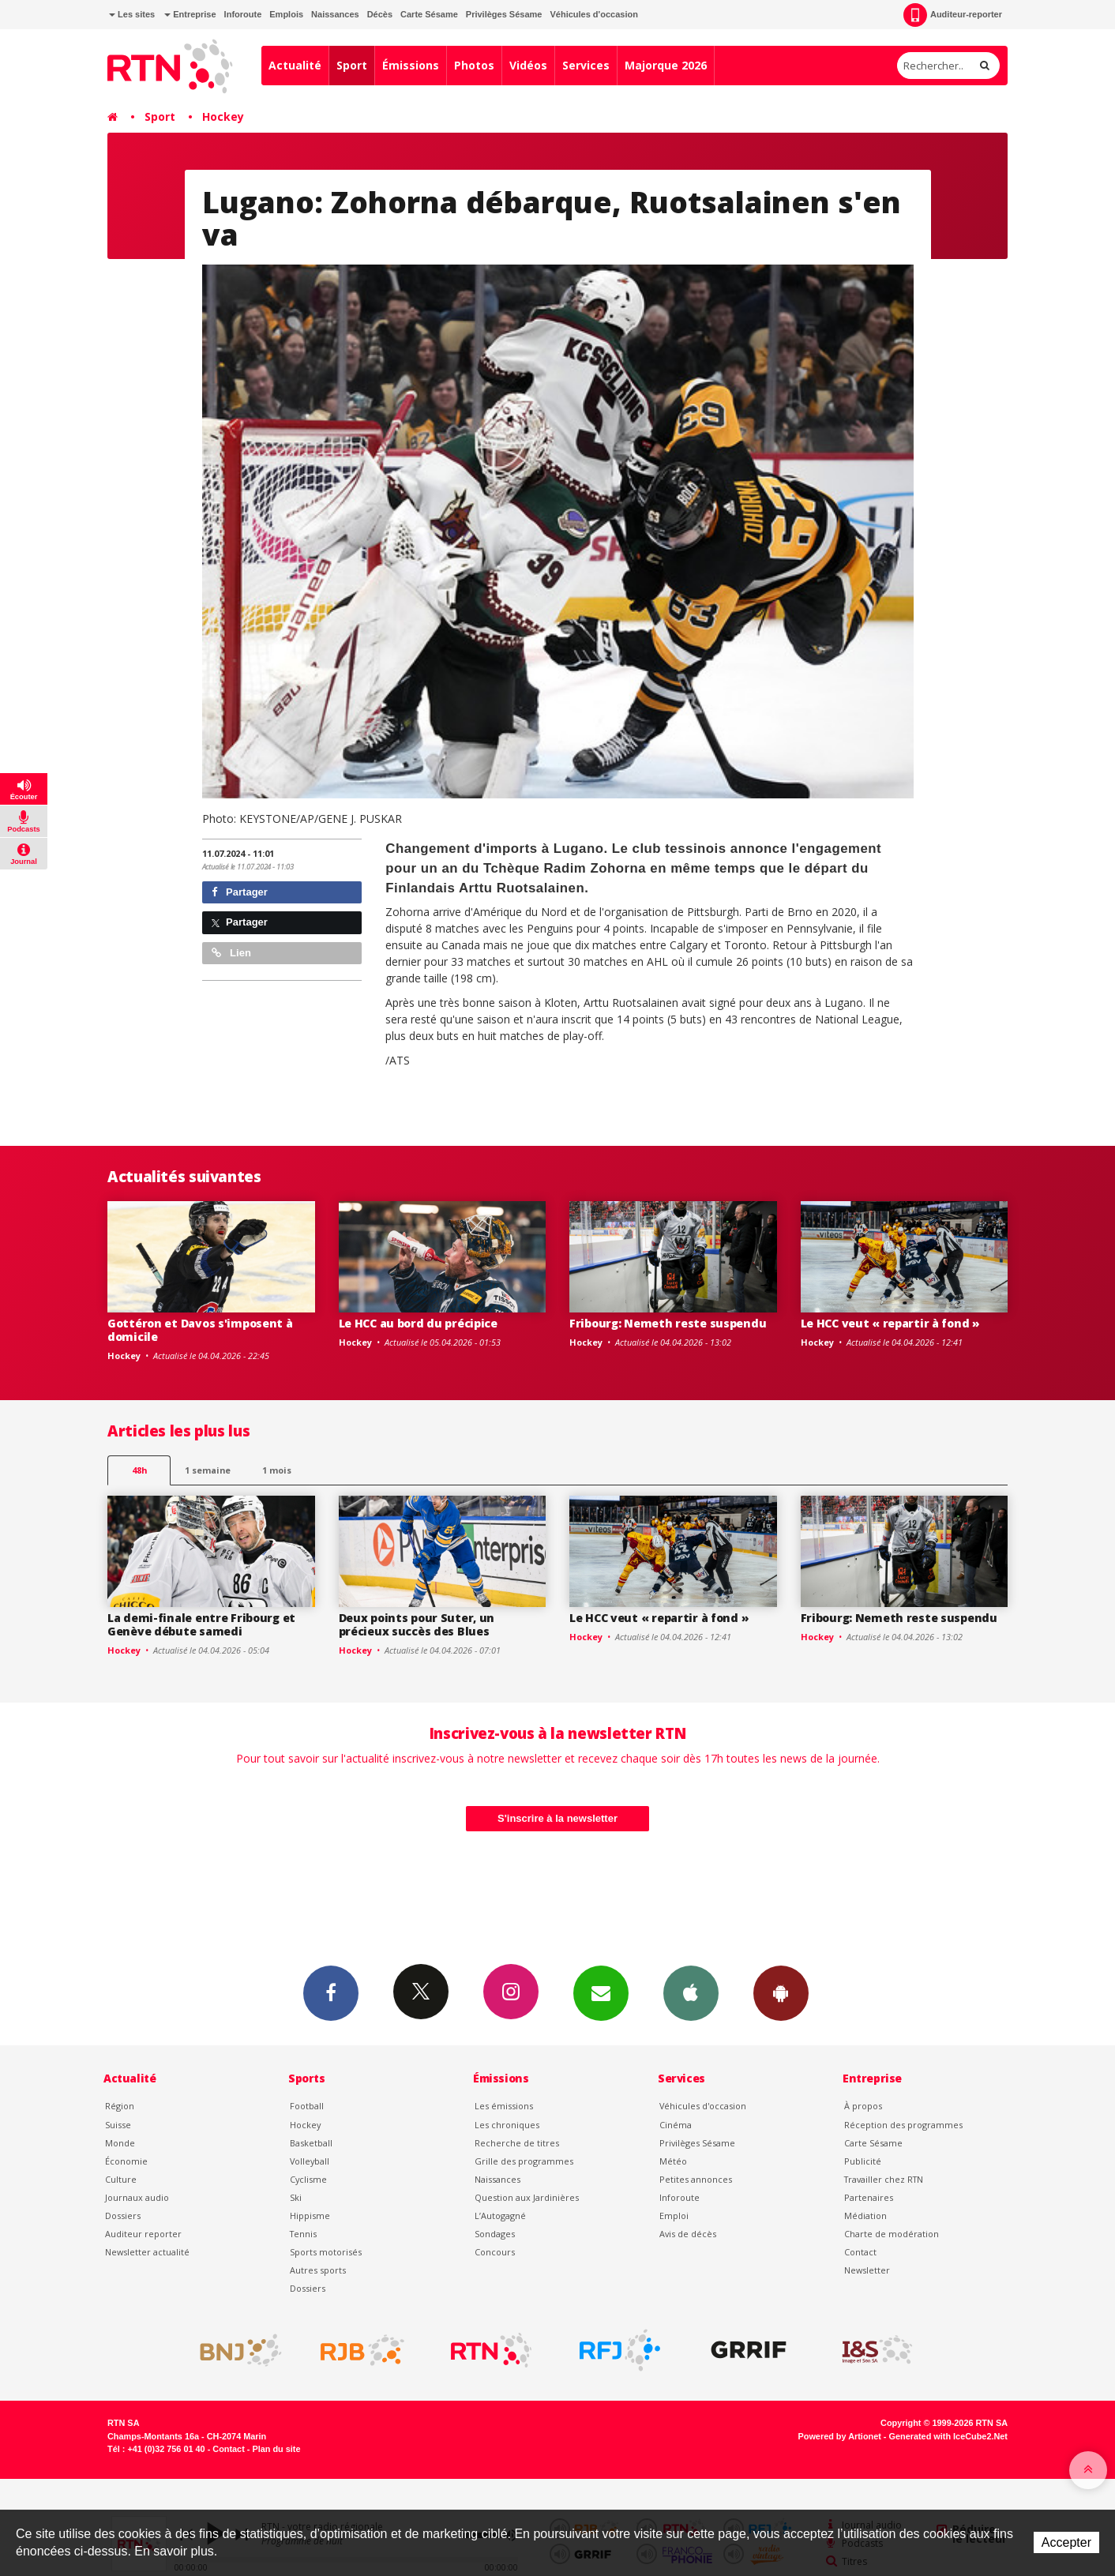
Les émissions (504, 2106)
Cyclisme (308, 2179)
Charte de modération (891, 2234)
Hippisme (310, 2215)
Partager (240, 892)
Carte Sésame (429, 14)
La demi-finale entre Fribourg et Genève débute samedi (201, 1624)
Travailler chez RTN (883, 2179)
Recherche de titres (517, 2143)
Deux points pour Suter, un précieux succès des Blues (417, 1624)
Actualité (294, 65)
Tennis (303, 2234)
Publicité (862, 2161)
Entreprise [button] (190, 14)
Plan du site (276, 2449)
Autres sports (318, 2270)
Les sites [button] (132, 14)
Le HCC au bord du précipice (418, 1323)
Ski (296, 2197)
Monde (120, 2143)
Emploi (674, 2215)
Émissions (410, 65)
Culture (121, 2179)
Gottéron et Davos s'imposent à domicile (200, 1330)
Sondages (495, 2234)
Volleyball (309, 2161)
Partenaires (868, 2197)
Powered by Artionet (839, 2436)
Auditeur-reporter (952, 15)
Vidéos (528, 65)
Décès (379, 14)
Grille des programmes (524, 2161)
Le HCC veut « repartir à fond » (890, 1323)
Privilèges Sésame (504, 14)
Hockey (223, 116)
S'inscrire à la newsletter (557, 1818)
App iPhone (691, 1992)
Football (307, 2106)
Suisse (118, 2125)
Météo (673, 2161)
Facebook (331, 1992)
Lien (231, 953)
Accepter (1066, 2542)
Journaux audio (137, 2197)
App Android (781, 1992)
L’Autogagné (500, 2215)
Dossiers (123, 2215)
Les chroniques (507, 2125)
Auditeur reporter (143, 2234)
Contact (860, 2252)
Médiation (865, 2215)
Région (119, 2106)
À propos (863, 2106)
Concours (495, 2252)
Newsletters (601, 1992)
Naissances (335, 14)
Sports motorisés (326, 2252)
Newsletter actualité (147, 2252)
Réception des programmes (903, 2125)
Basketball (311, 2143)
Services (586, 65)
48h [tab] (139, 1470)
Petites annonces (695, 2179)
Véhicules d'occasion (593, 14)
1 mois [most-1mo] (276, 1470)
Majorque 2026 (666, 65)
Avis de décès (687, 2234)
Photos (474, 65)
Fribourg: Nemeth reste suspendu (667, 1323)
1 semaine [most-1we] (208, 1470)
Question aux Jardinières (527, 2197)
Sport (351, 65)
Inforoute (243, 14)
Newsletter (867, 2270)
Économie (126, 2161)
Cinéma (675, 2125)
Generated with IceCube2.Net (948, 2436)
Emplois (286, 14)
